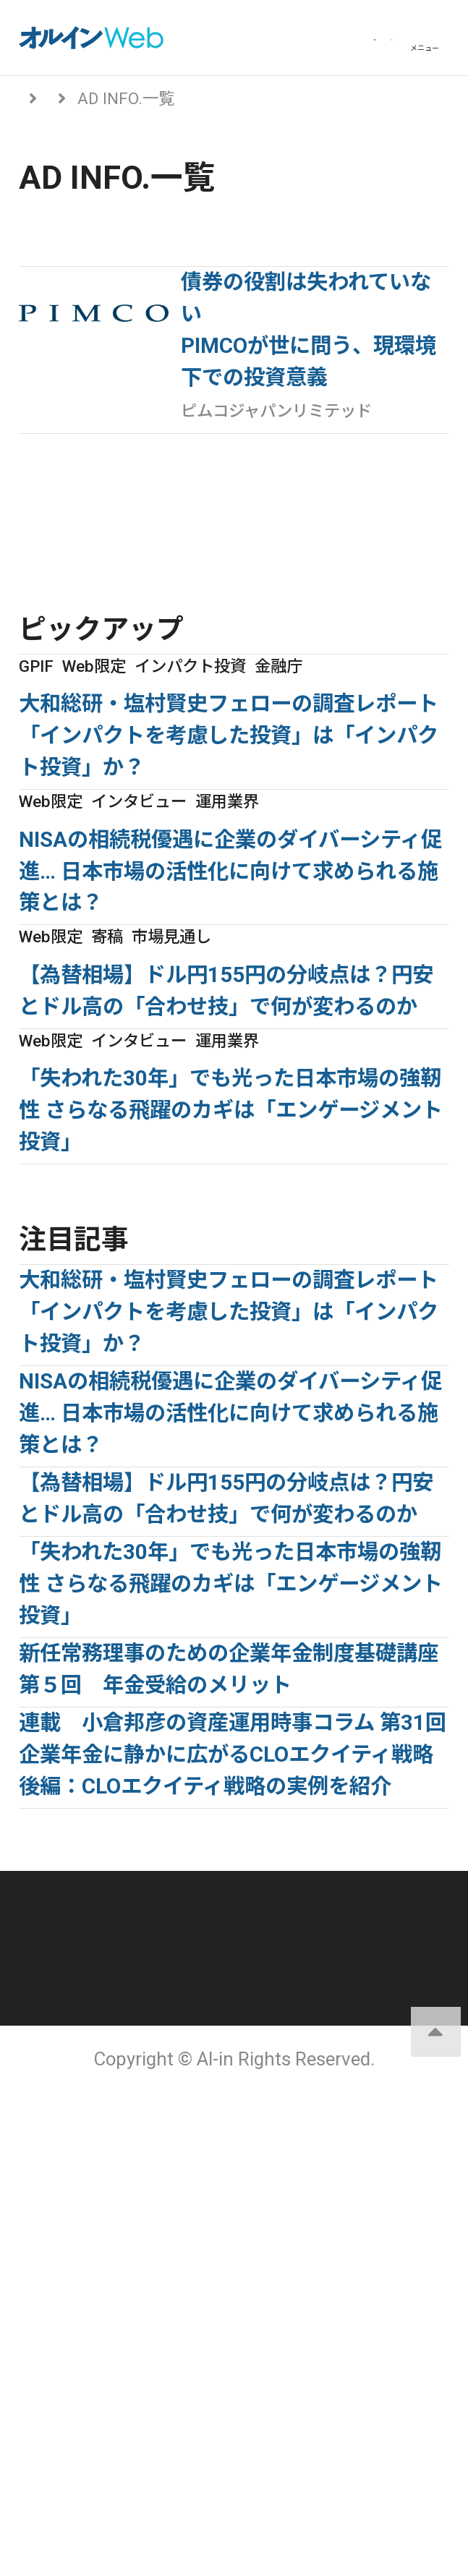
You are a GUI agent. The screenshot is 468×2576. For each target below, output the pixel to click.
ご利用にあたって (342, 2356)
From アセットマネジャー (188, 98)
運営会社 (341, 2314)
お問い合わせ (127, 2459)
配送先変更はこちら (341, 2459)
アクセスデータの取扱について (126, 2407)
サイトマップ (341, 2398)
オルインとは (127, 2314)
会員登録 (341, 37)
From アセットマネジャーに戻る (153, 590)
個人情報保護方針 (126, 2356)
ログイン (225, 37)
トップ (43, 98)
